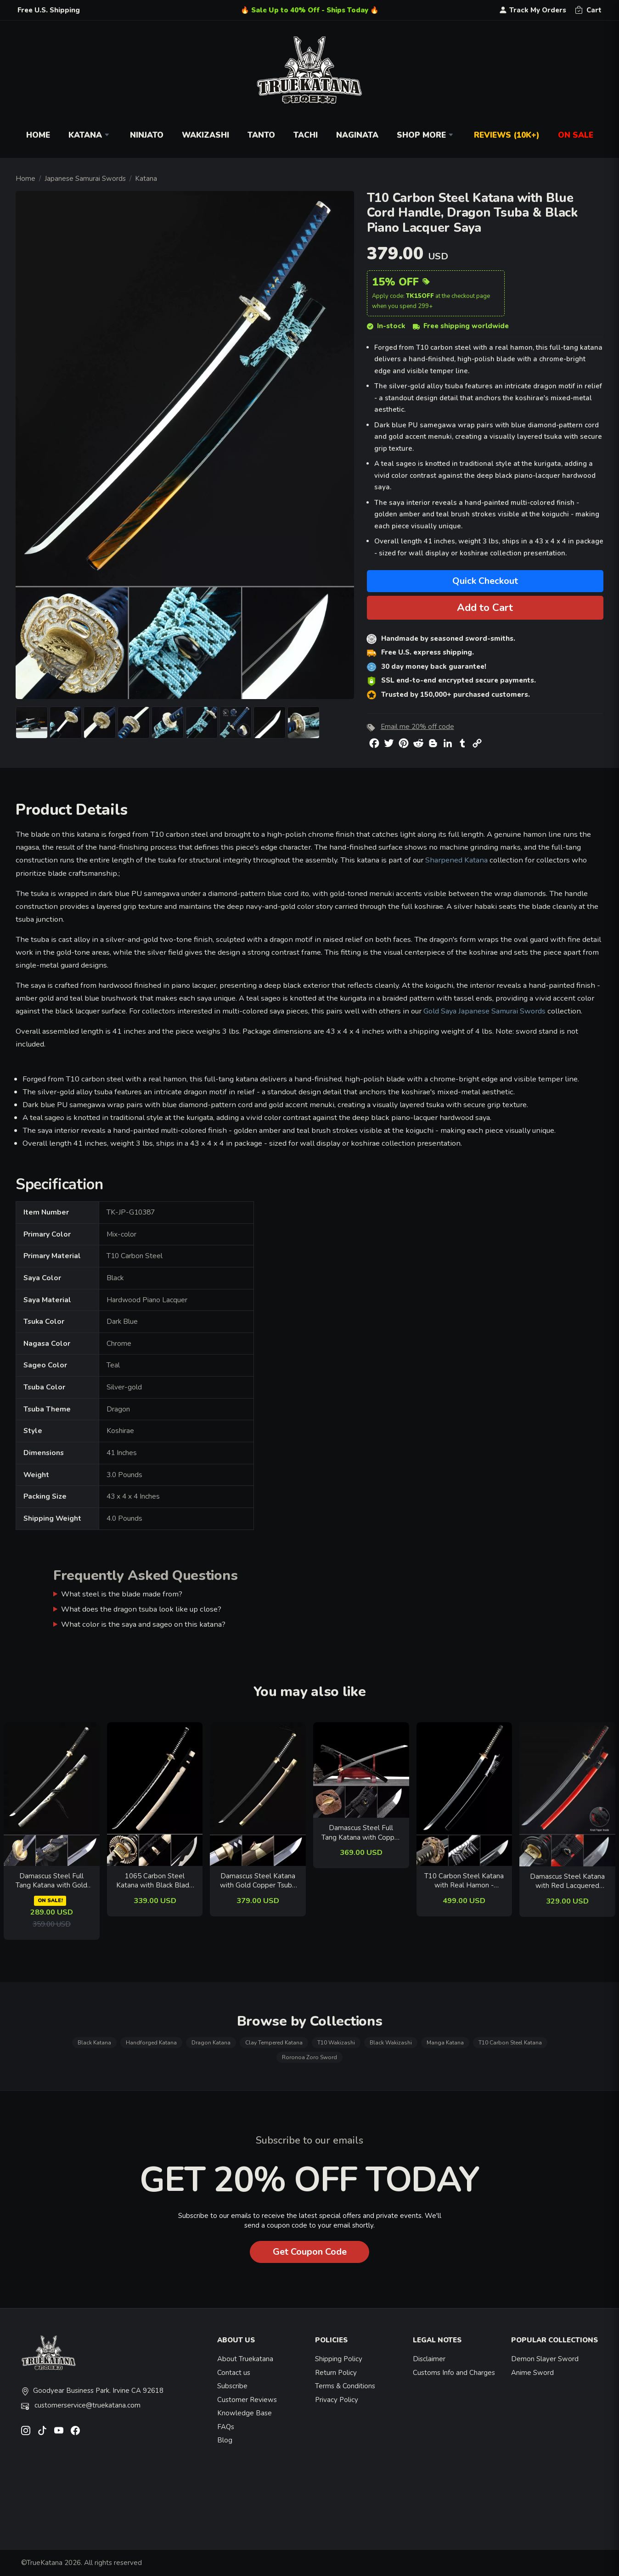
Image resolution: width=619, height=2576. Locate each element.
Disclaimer (429, 2358)
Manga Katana (445, 2042)
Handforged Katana (151, 2042)
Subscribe (232, 2386)
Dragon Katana (211, 2042)
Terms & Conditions (345, 2386)
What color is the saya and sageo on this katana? (143, 1624)
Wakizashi (205, 135)
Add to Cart (485, 607)
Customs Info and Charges (454, 2372)
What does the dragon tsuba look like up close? (141, 1609)
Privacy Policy (336, 2399)
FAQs (225, 2426)
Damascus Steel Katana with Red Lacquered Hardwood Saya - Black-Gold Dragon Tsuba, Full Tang (567, 1881)
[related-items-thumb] (52, 1793)
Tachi (305, 135)
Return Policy (336, 2372)
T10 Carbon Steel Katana (510, 2042)
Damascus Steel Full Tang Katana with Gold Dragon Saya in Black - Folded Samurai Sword (51, 1880)
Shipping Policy (338, 2358)
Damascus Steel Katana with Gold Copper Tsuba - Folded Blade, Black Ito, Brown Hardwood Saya (258, 1880)
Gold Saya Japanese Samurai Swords (484, 1011)
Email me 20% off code (417, 726)
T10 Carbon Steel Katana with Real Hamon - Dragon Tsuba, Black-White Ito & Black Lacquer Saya (464, 1880)
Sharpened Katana (456, 860)
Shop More (426, 135)
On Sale (575, 135)
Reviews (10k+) (507, 135)
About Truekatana (245, 2358)
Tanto (261, 135)
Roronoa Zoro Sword (309, 2057)
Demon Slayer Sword (545, 2358)
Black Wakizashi (391, 2042)
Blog (224, 2440)
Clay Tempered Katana (274, 2042)
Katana (90, 135)
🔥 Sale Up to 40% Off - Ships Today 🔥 (310, 10)
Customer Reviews (247, 2399)
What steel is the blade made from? (121, 1594)
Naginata (357, 135)
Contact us (233, 2372)
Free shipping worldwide (461, 325)
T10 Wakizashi (336, 2042)
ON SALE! (50, 1900)
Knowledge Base (244, 2413)
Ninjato (146, 135)
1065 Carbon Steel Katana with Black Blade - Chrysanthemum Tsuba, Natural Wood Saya (154, 1880)
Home (38, 135)
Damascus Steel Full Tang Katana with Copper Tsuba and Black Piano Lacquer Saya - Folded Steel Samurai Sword (361, 1832)
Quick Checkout (485, 581)
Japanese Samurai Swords (85, 178)
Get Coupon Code (310, 2252)
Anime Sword (532, 2372)
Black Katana (94, 2042)
